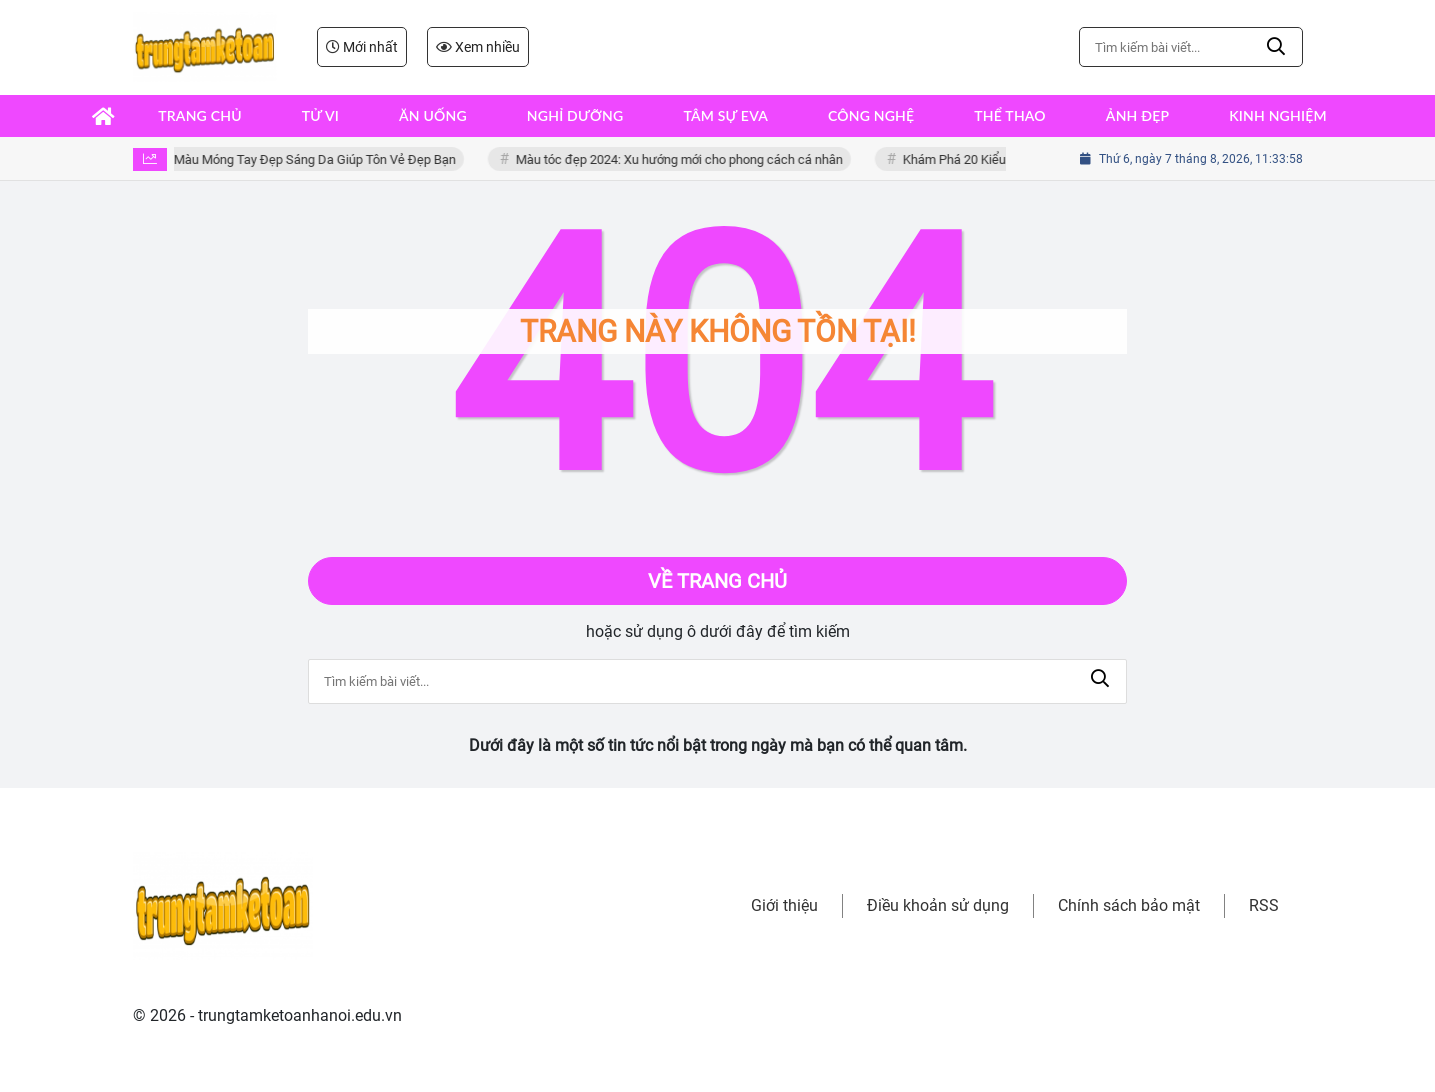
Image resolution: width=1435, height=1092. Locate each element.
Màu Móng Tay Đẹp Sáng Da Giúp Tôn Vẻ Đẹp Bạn (323, 159)
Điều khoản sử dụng (938, 905)
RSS (1264, 905)
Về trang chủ (717, 581)
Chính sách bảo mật (1129, 905)
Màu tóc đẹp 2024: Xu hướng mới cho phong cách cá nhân (687, 159)
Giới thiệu (784, 905)
